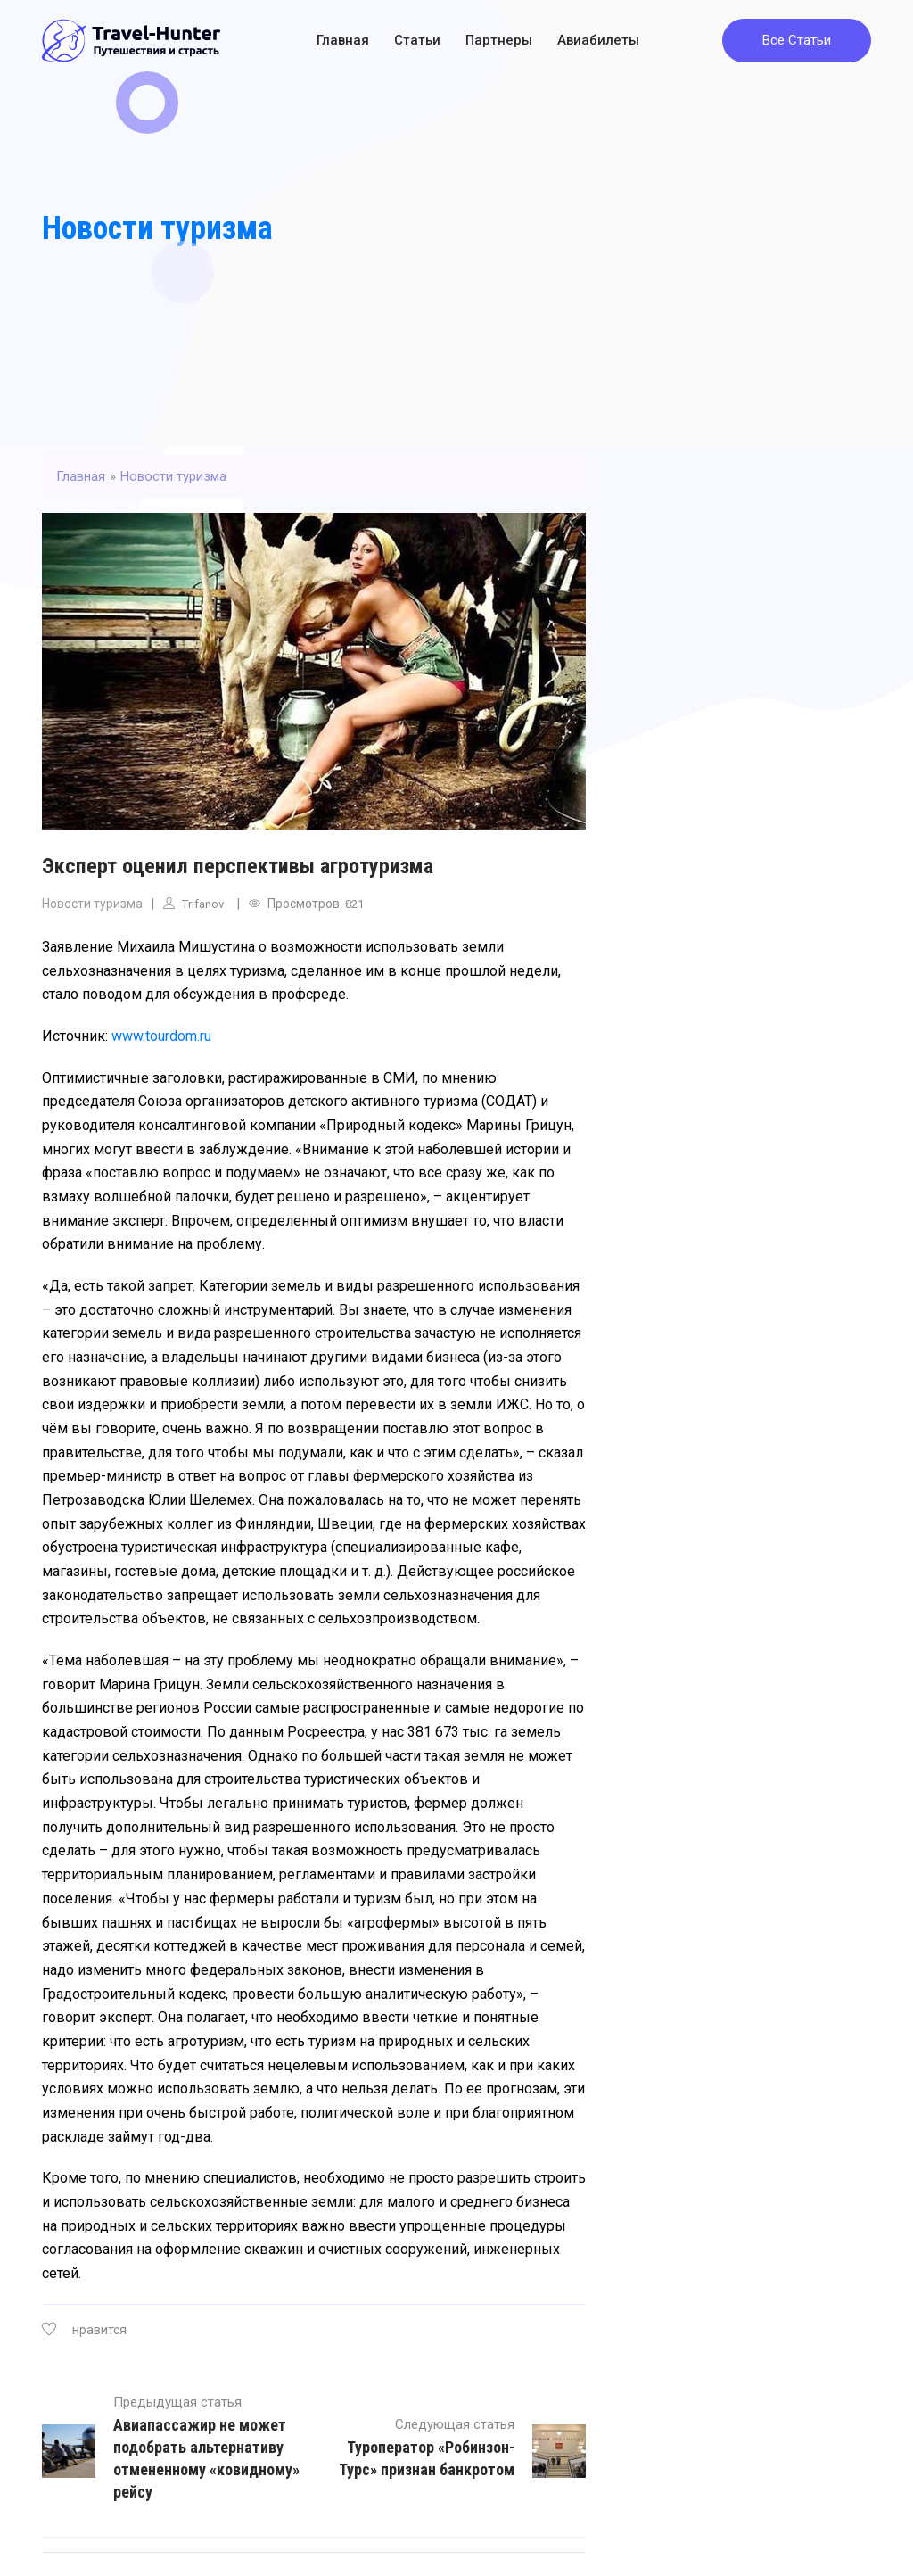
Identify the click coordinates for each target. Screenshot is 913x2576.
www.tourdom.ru (161, 1036)
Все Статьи (796, 40)
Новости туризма (157, 228)
